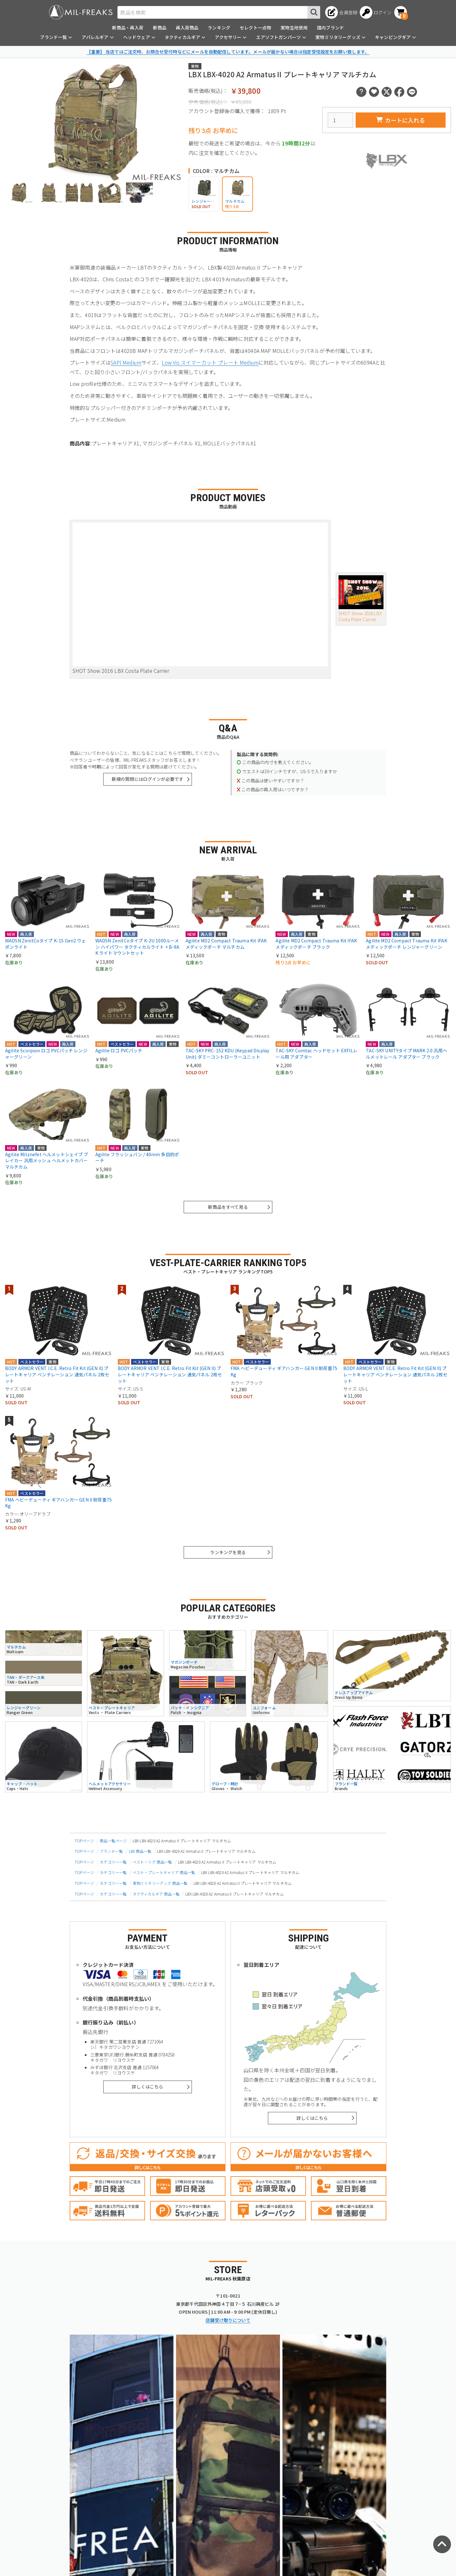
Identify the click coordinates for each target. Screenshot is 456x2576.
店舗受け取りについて (228, 2320)
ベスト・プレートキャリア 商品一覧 (164, 1872)
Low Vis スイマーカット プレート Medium (210, 362)
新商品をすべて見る (228, 1207)
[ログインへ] (376, 12)
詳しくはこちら (147, 2086)
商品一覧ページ (113, 1840)
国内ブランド (330, 27)
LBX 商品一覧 (140, 1851)
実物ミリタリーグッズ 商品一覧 (160, 1883)
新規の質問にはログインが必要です (148, 779)
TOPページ (84, 1840)
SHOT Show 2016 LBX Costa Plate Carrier (361, 598)
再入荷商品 (187, 27)
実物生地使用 (294, 27)
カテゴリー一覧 (113, 1862)
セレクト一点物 (255, 27)
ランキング (219, 27)
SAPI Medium (126, 362)
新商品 (159, 27)
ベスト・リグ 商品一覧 (152, 1862)
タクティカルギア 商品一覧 (156, 1894)
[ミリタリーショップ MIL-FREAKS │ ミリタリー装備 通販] (80, 12)
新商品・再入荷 (127, 27)
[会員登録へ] (341, 12)
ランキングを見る (228, 1552)
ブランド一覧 (111, 1851)
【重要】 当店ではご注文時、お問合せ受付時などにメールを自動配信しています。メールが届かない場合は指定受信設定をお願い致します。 (227, 51)
